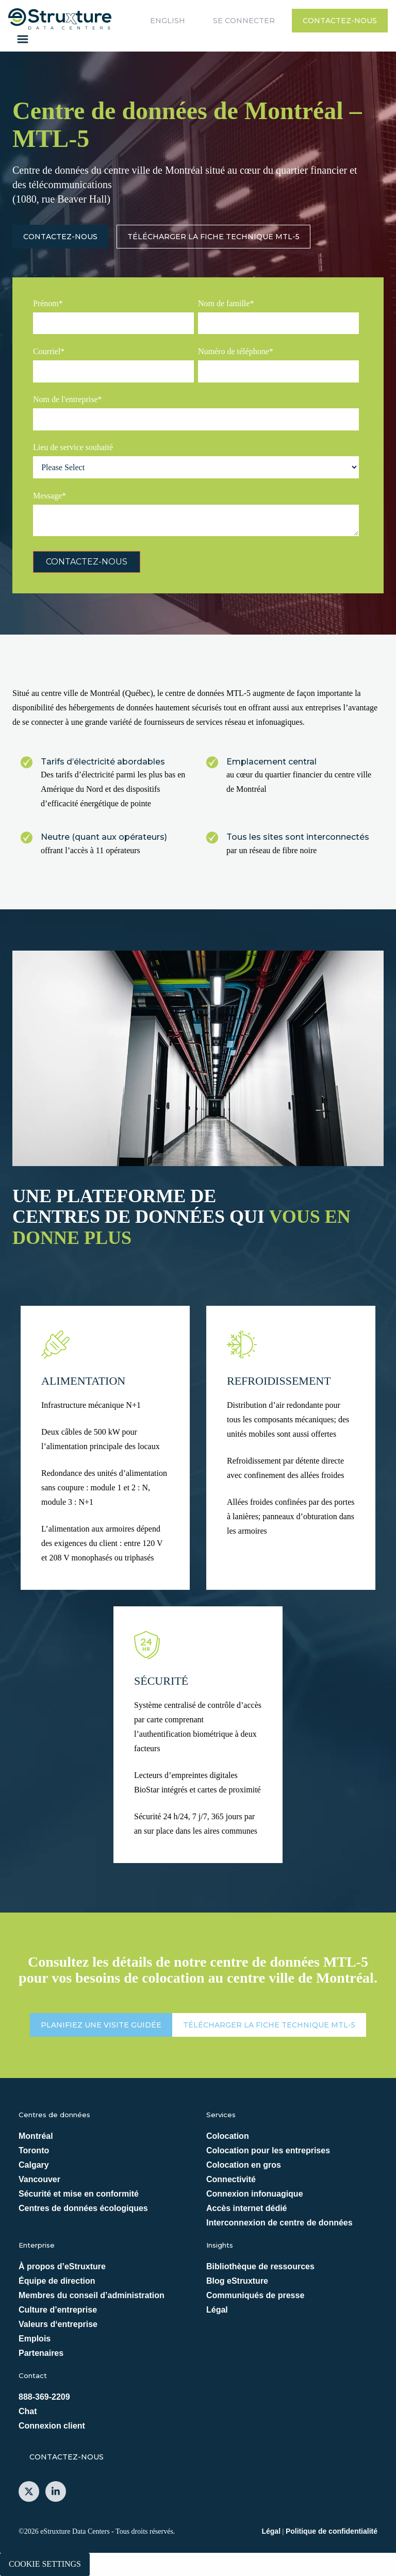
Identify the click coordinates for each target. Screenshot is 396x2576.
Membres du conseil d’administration (91, 2295)
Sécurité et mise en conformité (79, 2193)
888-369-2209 (44, 2396)
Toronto (34, 2150)
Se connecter (244, 20)
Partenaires (41, 2353)
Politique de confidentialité (331, 2531)
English (167, 20)
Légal (217, 2309)
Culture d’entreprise (58, 2309)
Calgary (34, 2164)
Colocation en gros (243, 2164)
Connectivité (231, 2179)
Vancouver (39, 2179)
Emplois (35, 2338)
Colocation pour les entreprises (268, 2150)
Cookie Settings (45, 2564)
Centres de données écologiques (83, 2208)
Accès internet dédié (246, 2208)
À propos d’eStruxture (62, 2266)
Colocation (227, 2136)
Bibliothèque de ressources (260, 2266)
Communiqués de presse (255, 2295)
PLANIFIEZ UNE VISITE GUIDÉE (101, 2025)
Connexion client (52, 2425)
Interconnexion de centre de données (279, 2222)
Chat (28, 2411)
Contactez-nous (340, 20)
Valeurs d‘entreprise (58, 2324)
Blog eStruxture (237, 2280)
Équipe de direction (57, 2280)
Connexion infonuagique (254, 2193)
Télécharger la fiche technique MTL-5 (213, 236)
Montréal (36, 2136)
